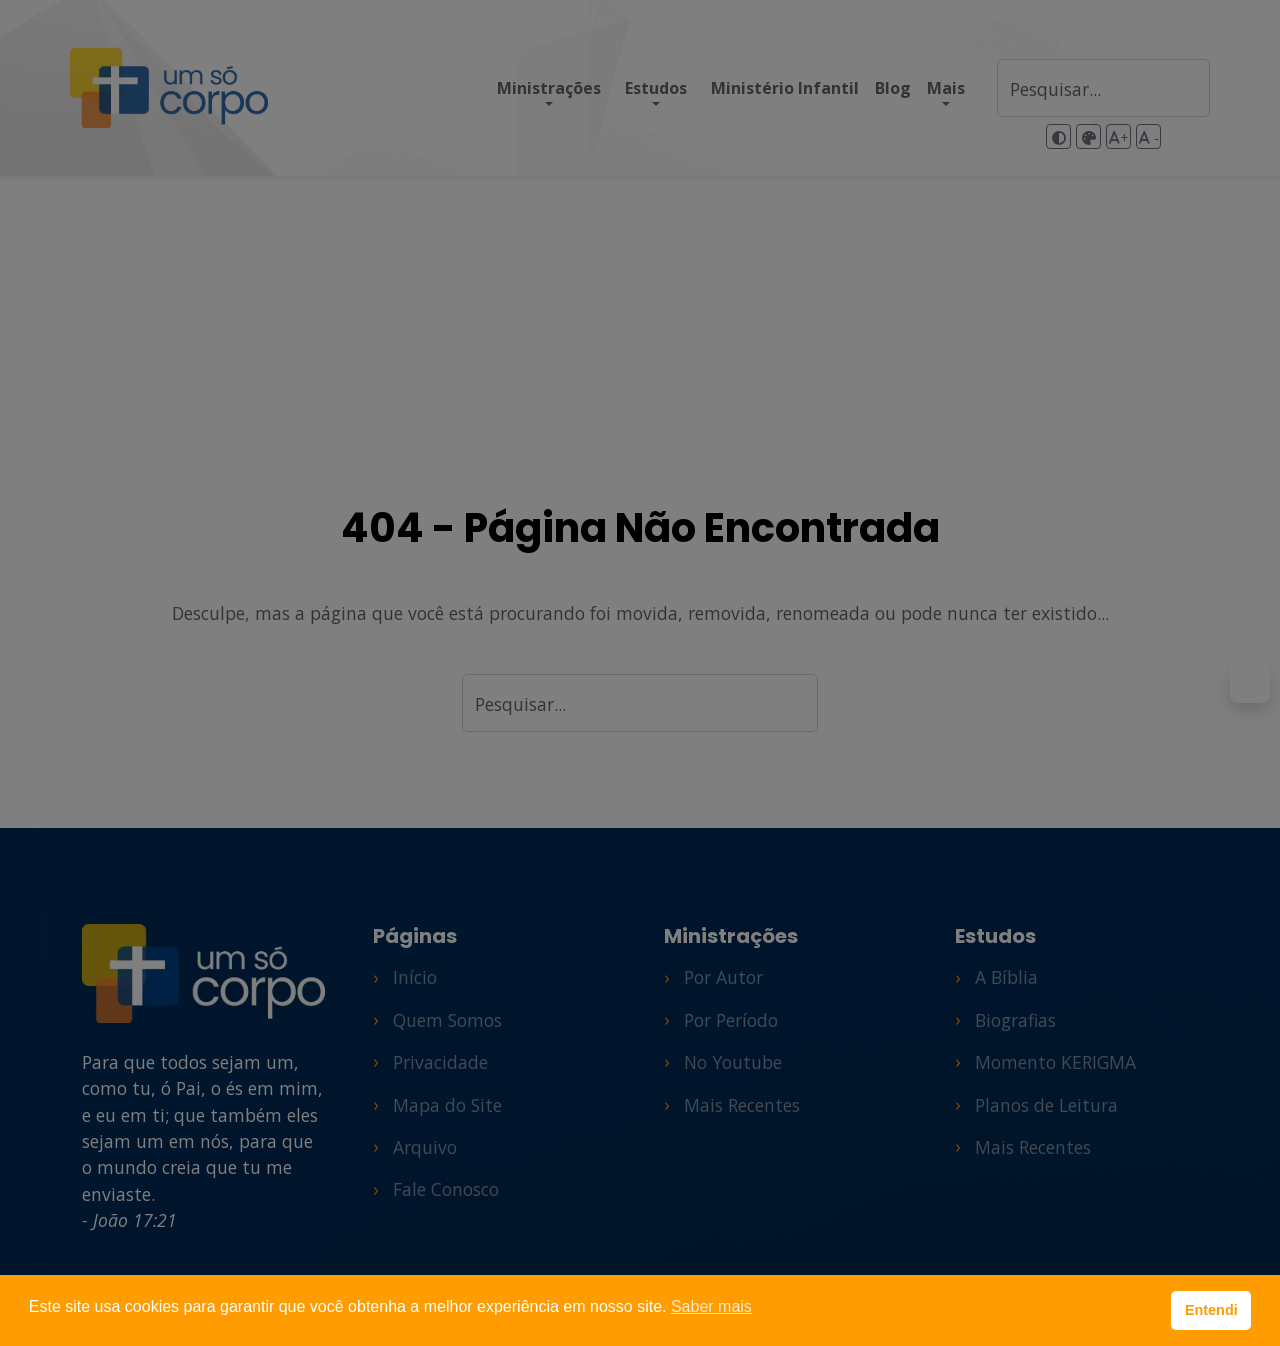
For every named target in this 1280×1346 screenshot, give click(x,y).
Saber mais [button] (711, 1306)
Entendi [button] (1211, 1310)
